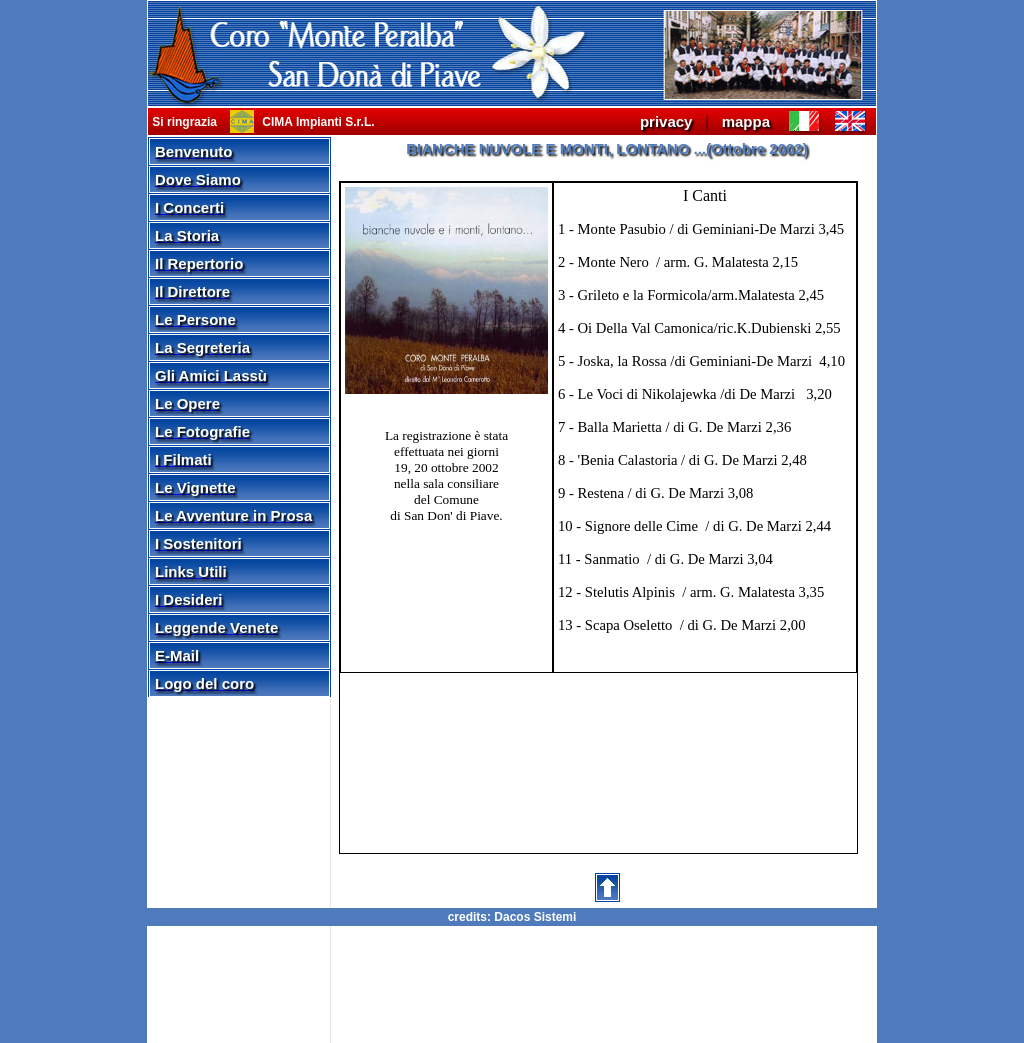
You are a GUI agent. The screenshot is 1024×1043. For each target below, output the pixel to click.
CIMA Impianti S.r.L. (317, 122)
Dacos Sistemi (535, 917)
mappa (746, 121)
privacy (666, 121)
